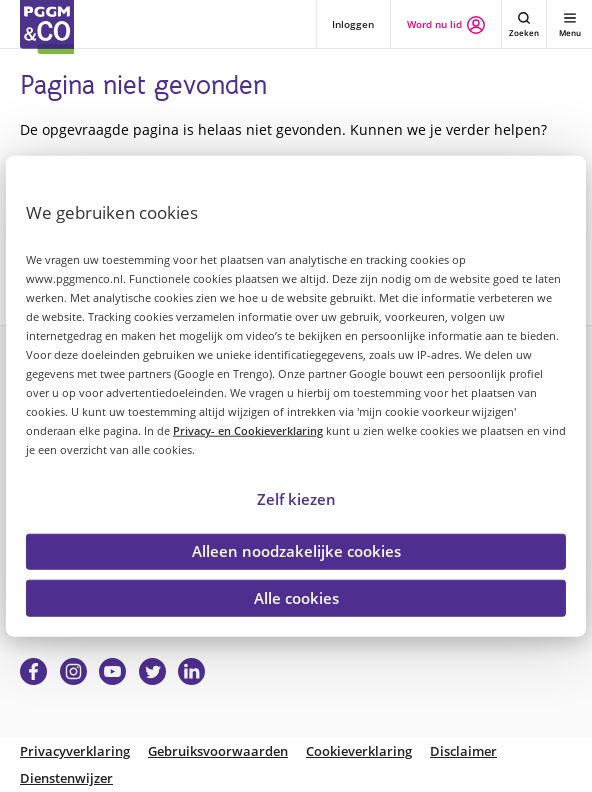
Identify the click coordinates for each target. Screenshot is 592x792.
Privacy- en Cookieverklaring (248, 430)
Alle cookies (296, 597)
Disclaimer (463, 751)
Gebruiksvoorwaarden (218, 751)
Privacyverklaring (75, 751)
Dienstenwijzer (66, 778)
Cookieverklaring (359, 751)
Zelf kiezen (296, 499)
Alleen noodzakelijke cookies (296, 551)
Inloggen (353, 24)
